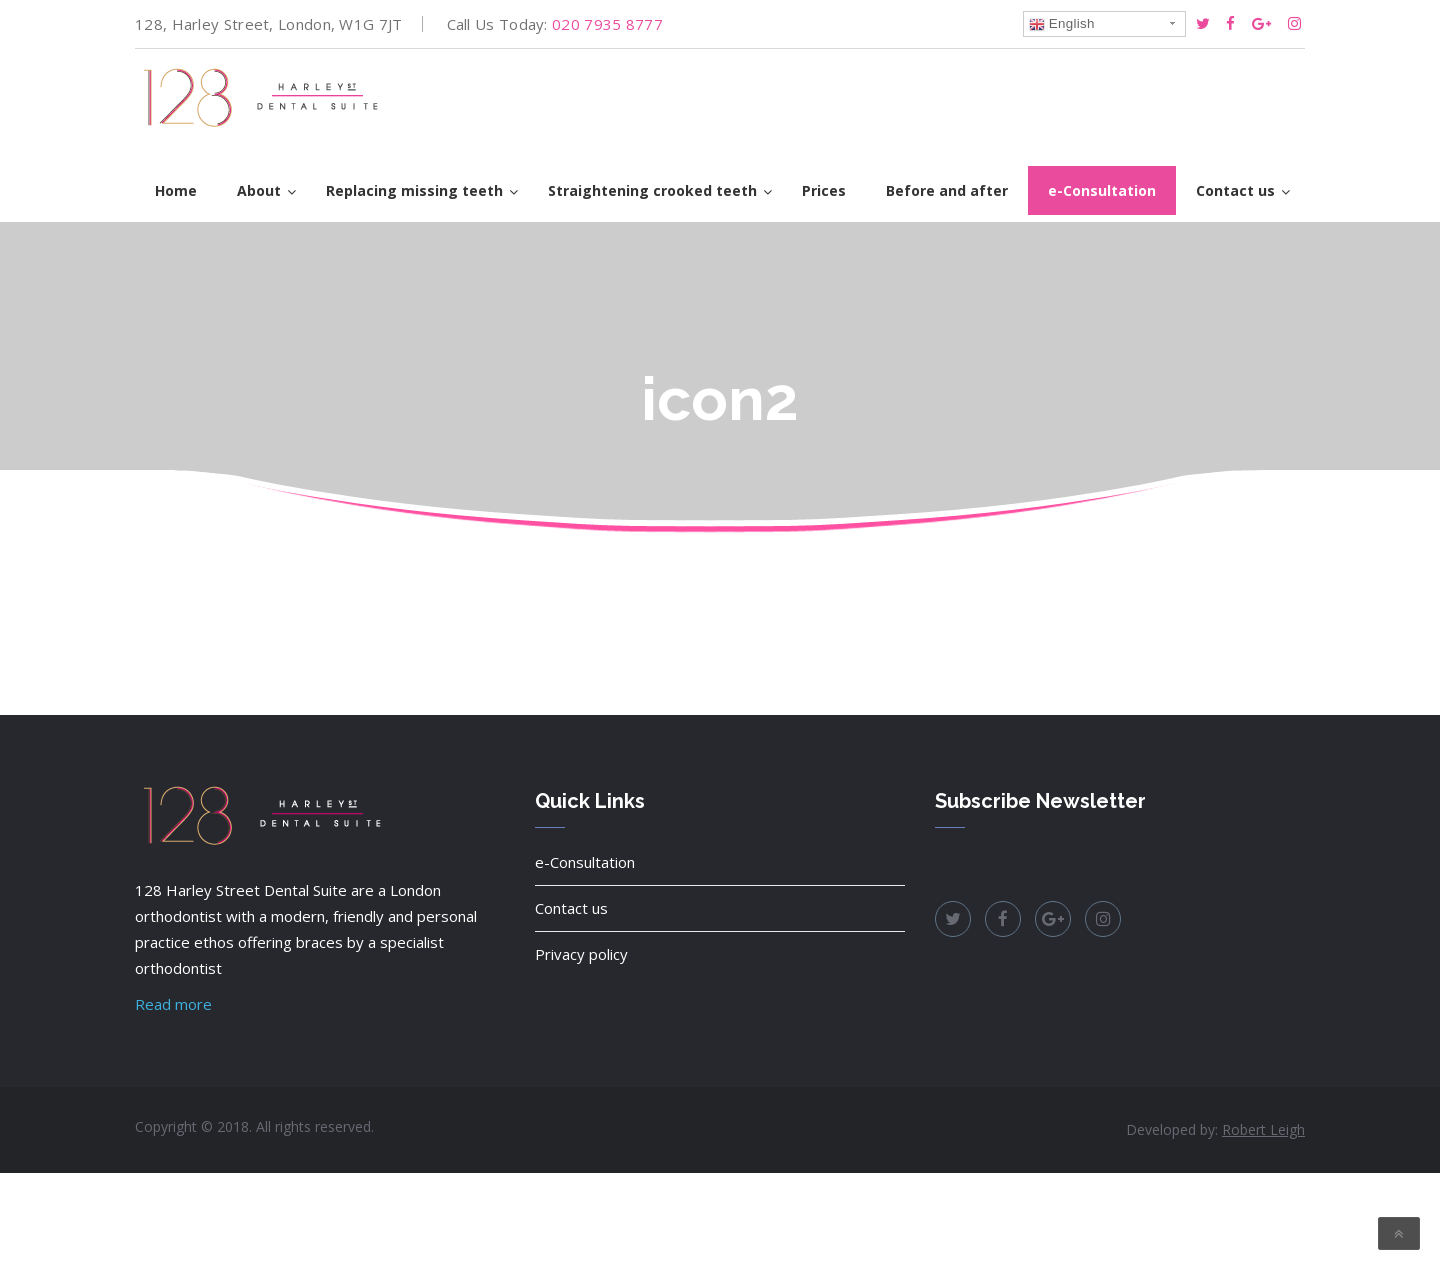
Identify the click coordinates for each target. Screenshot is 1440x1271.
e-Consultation (585, 862)
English (1062, 24)
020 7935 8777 (607, 24)
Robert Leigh (1263, 1129)
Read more (173, 1004)
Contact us (571, 908)
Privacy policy (581, 954)
